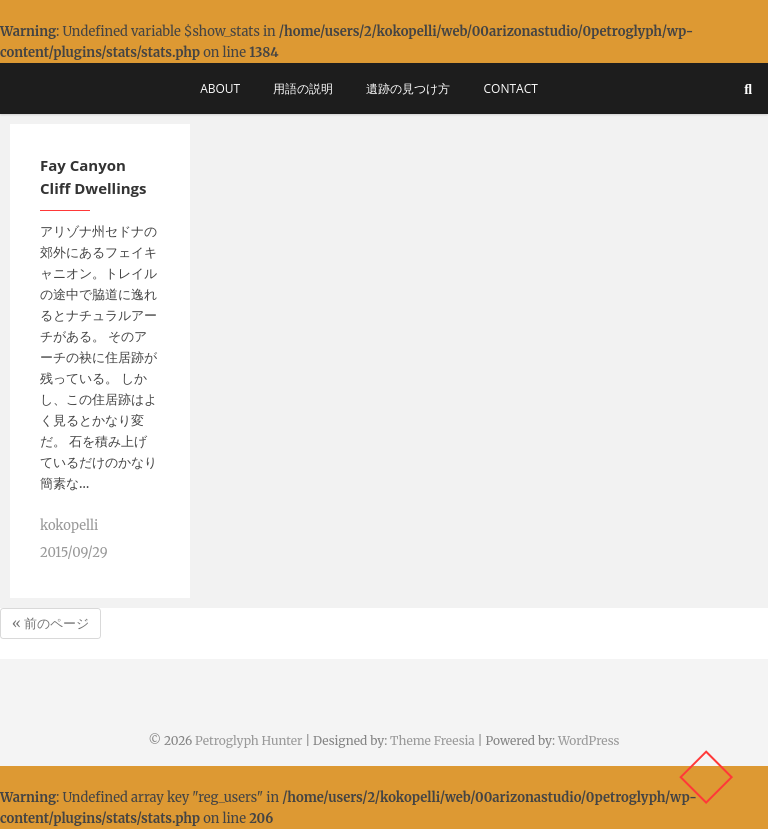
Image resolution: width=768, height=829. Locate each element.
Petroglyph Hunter (248, 740)
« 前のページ (50, 623)
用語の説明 (303, 88)
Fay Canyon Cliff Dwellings (93, 176)
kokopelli (69, 525)
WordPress (589, 740)
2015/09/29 (74, 552)
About (220, 88)
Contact (511, 88)
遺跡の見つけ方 (408, 88)
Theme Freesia (432, 740)
